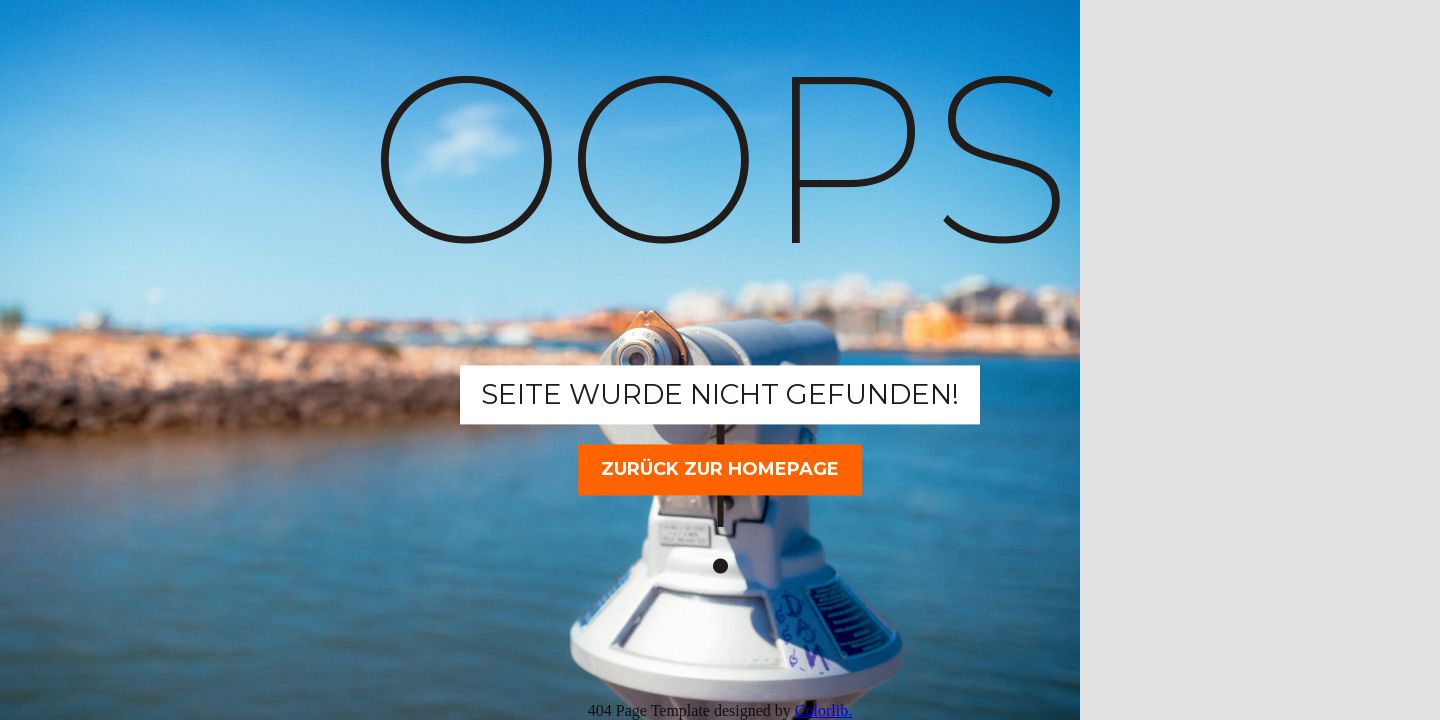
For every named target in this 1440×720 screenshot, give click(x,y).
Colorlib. (823, 710)
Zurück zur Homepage (720, 469)
